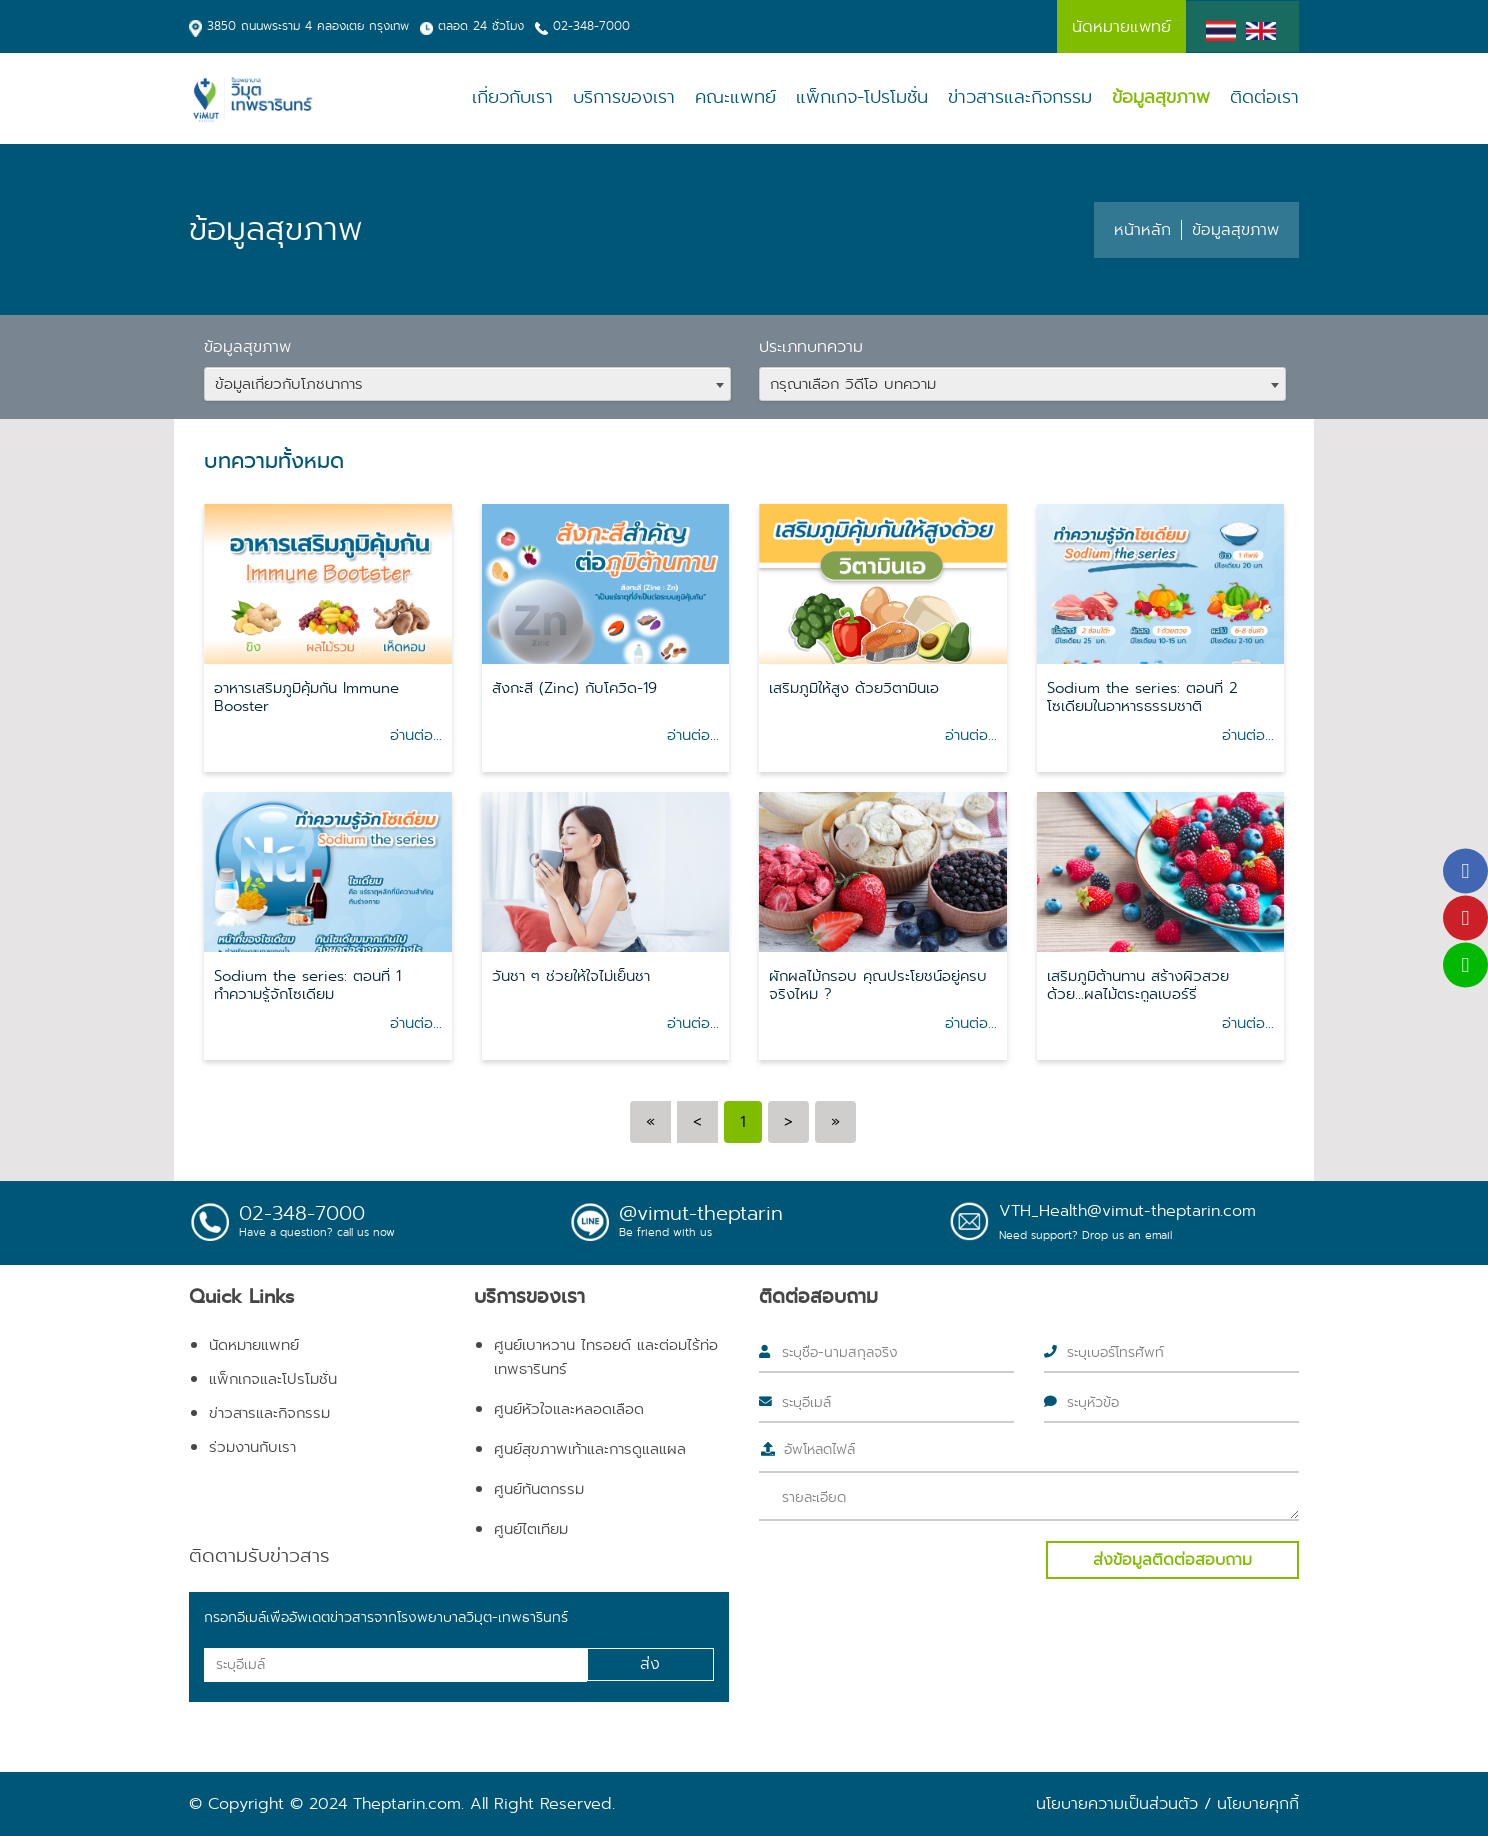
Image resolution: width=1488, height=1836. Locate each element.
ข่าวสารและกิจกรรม (1020, 97)
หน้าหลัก (1142, 229)
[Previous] (650, 1122)
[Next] (788, 1122)
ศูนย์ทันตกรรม (539, 1489)
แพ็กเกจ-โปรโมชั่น (862, 97)
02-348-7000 (591, 25)
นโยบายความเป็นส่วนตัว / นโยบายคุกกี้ (1167, 1803)
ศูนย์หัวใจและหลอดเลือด (569, 1409)
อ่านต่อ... (416, 735)
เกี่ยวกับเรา (512, 97)
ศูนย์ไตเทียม (531, 1529)
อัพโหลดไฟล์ (819, 1449)
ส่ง (650, 1663)
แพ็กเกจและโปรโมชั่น (273, 1379)
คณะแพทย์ (735, 97)
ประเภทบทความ (811, 346)
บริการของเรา (624, 97)
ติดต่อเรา (1264, 97)
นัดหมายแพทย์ (254, 1345)
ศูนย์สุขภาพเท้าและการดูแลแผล (590, 1449)
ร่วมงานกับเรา (252, 1447)
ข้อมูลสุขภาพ (1161, 97)
